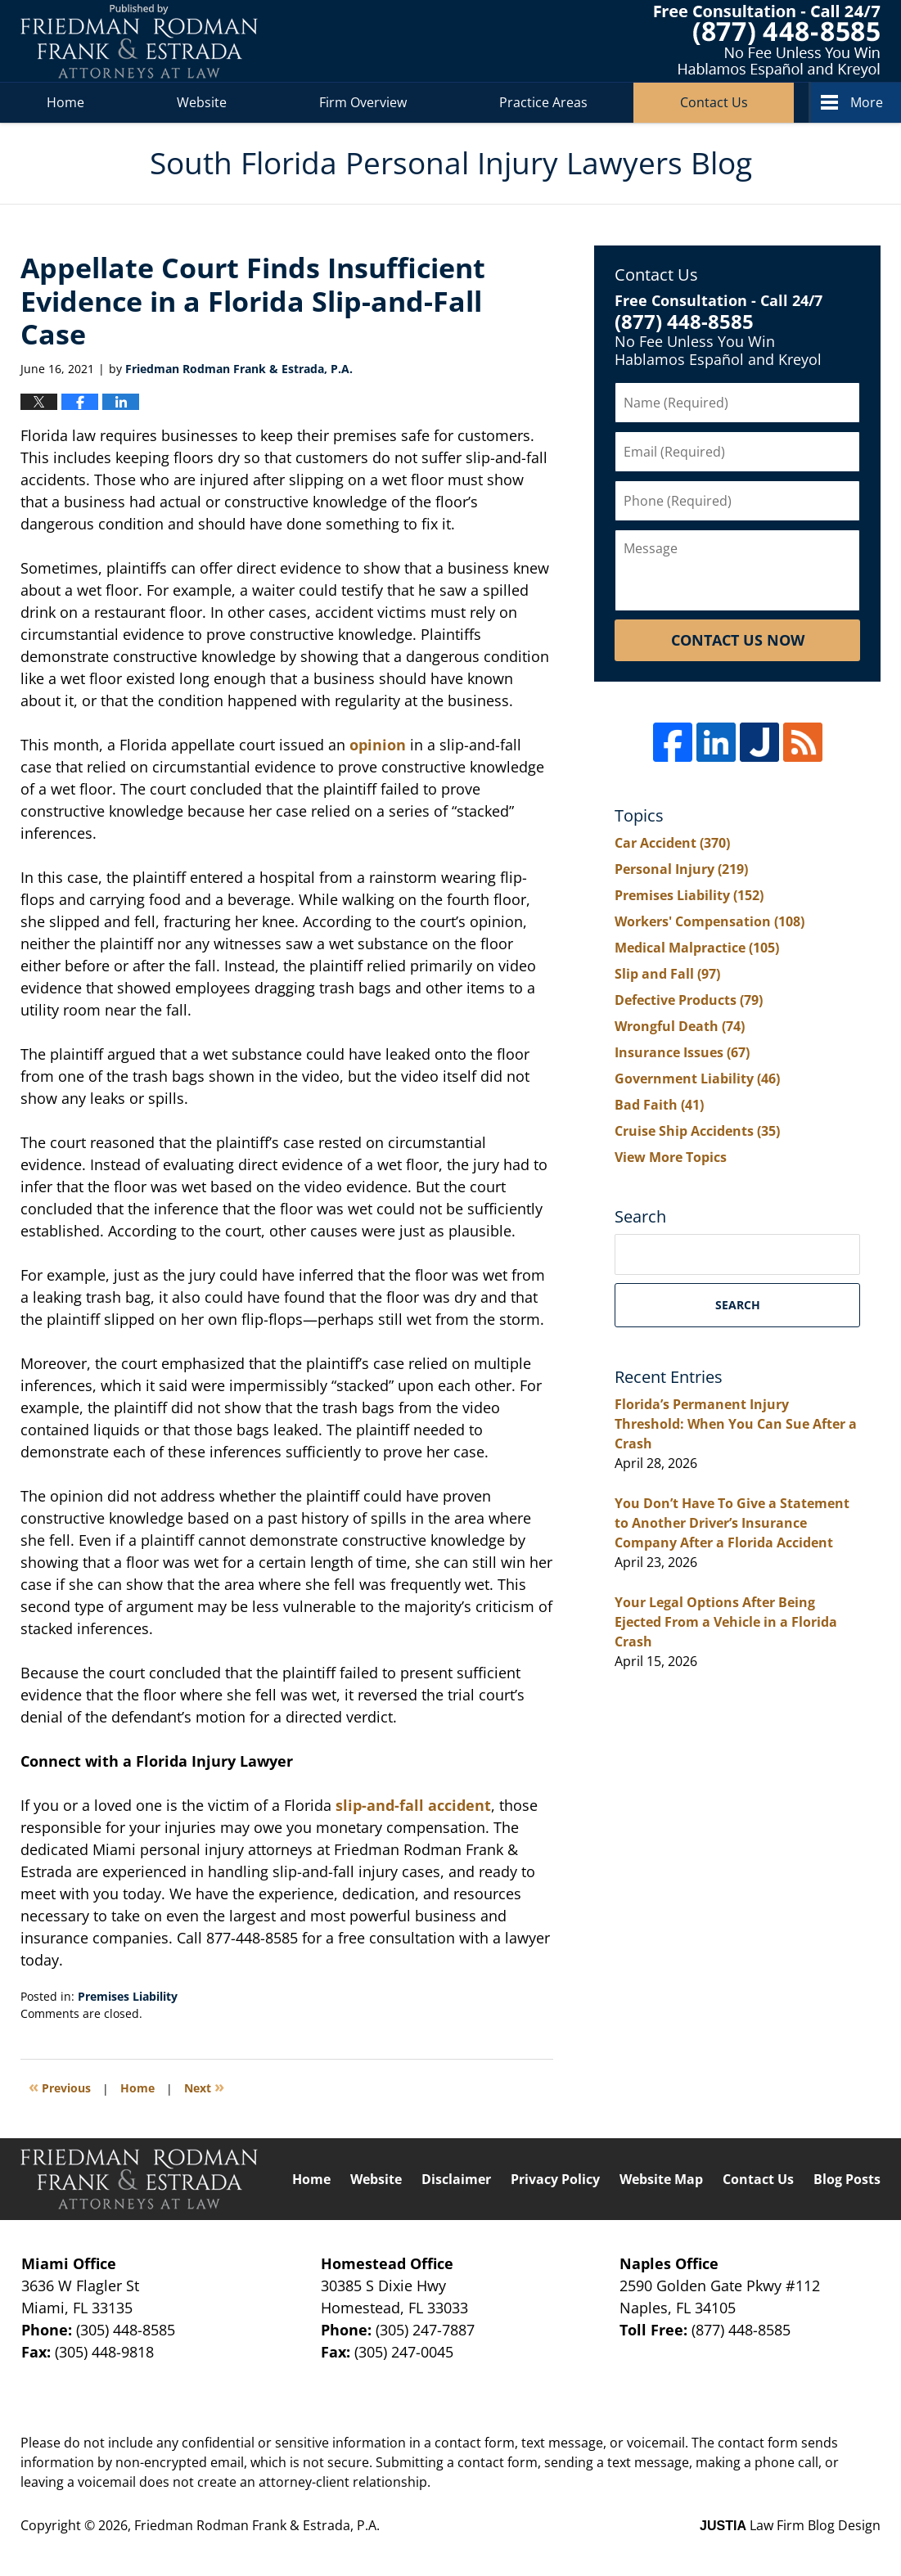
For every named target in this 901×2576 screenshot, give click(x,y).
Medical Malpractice (697, 948)
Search (737, 1305)
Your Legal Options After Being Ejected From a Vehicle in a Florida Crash (726, 1622)
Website (202, 102)
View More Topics (671, 1157)
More (866, 102)
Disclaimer (456, 2179)
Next (204, 2086)
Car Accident (672, 843)
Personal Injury (681, 869)
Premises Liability (128, 1996)
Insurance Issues (682, 1052)
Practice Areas (543, 102)
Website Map (661, 2179)
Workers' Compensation (709, 921)
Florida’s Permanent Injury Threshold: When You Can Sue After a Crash (736, 1423)
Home (65, 102)
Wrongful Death (680, 1026)
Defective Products (689, 1000)
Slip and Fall (667, 974)
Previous (60, 2086)
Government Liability (697, 1079)
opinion (377, 744)
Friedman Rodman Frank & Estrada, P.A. (257, 2525)
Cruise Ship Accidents (697, 1131)
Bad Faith (659, 1105)
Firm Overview (363, 102)
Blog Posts (847, 2179)
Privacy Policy (555, 2179)
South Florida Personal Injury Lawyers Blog (139, 41)
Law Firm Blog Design (790, 2525)
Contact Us (714, 102)
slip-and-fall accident (411, 1805)
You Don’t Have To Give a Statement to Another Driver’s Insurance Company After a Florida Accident (732, 1522)
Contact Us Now (737, 640)
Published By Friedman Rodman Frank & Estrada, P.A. (767, 41)
